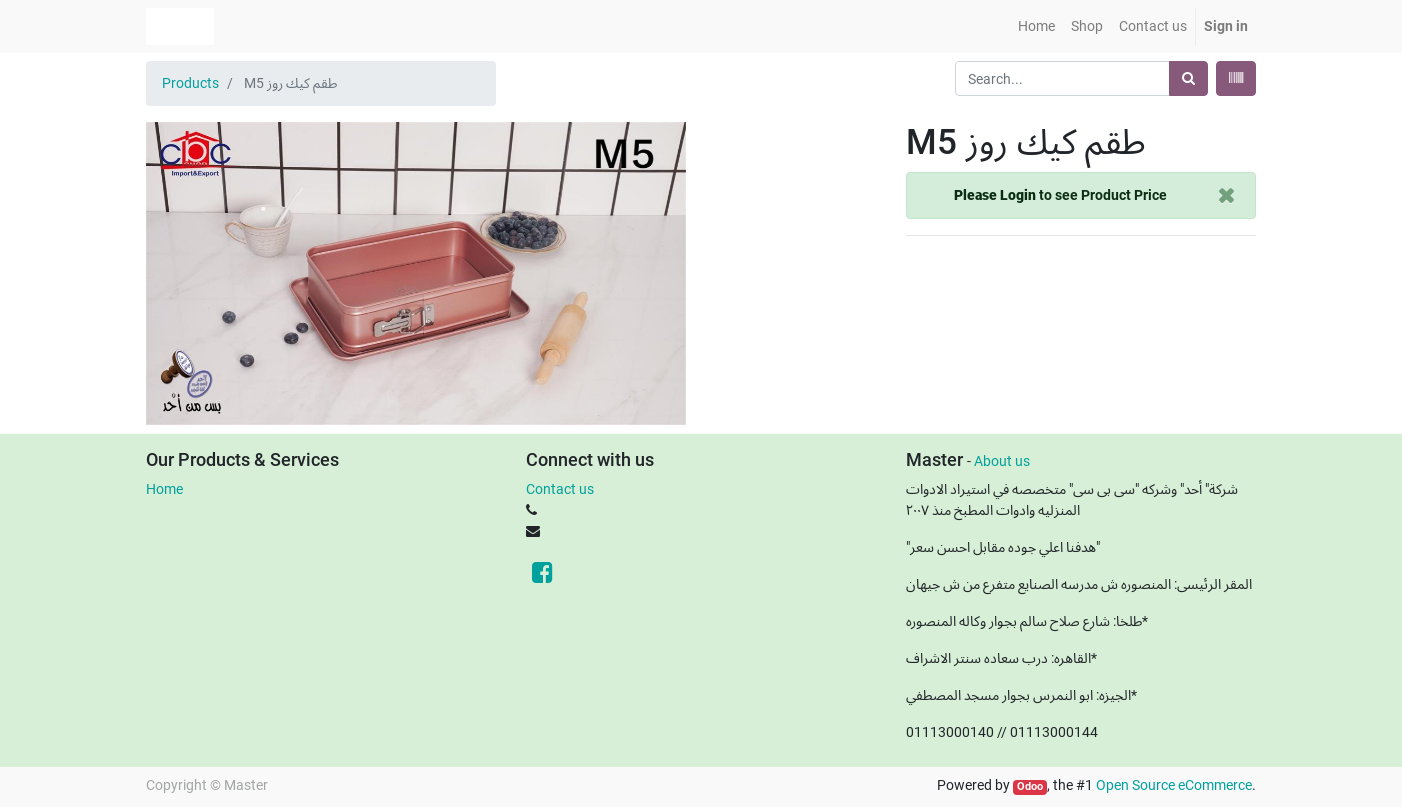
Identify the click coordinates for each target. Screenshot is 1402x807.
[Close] (1226, 195)
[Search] (1188, 78)
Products (190, 83)
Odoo (1030, 786)
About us (1002, 461)
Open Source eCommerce (1174, 785)
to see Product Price (1060, 195)
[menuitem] (1036, 26)
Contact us (560, 489)
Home (164, 489)
